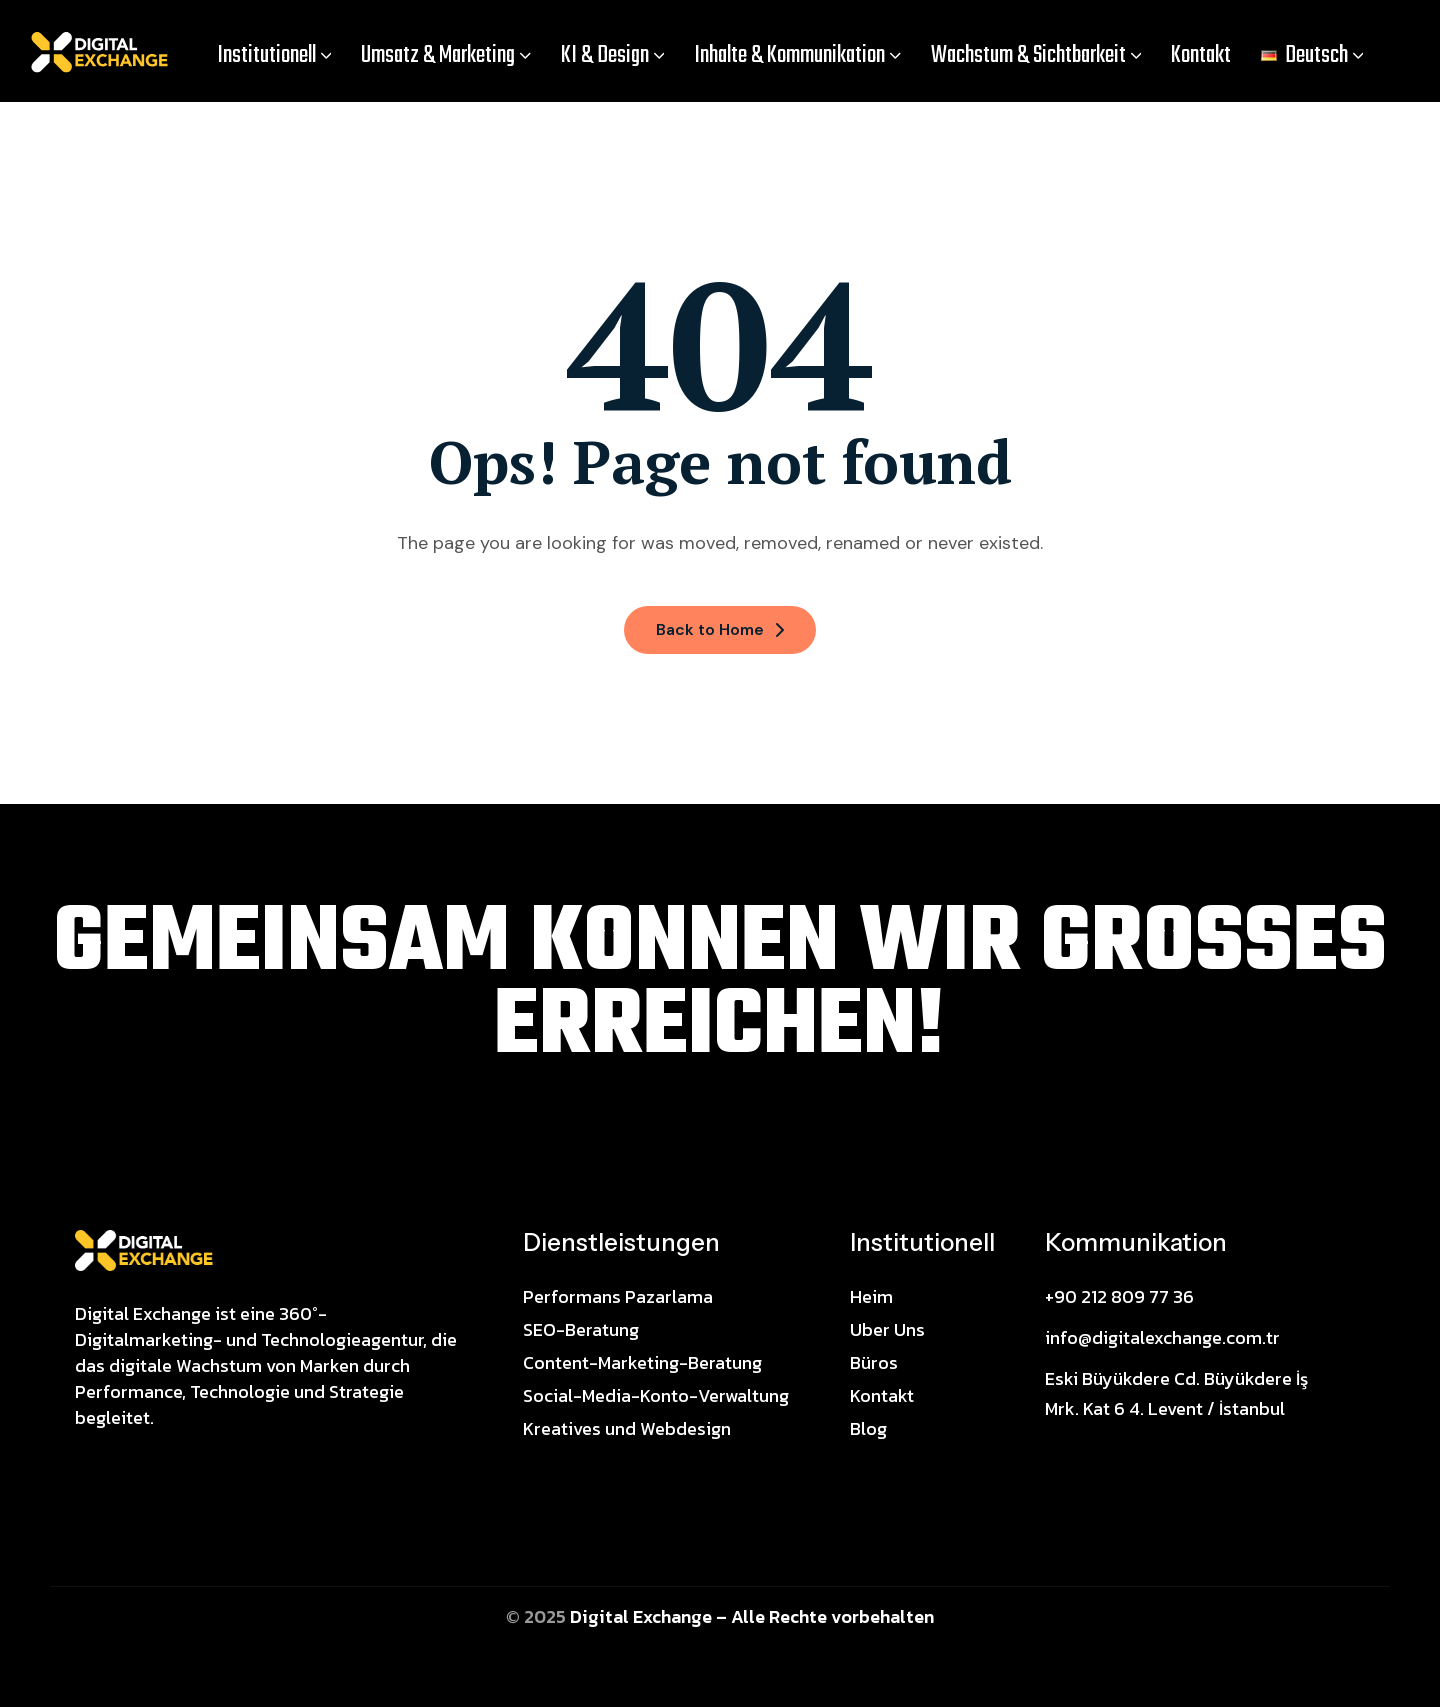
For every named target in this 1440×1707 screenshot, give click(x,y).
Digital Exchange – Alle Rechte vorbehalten (752, 1616)
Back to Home (720, 629)
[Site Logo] (144, 1249)
